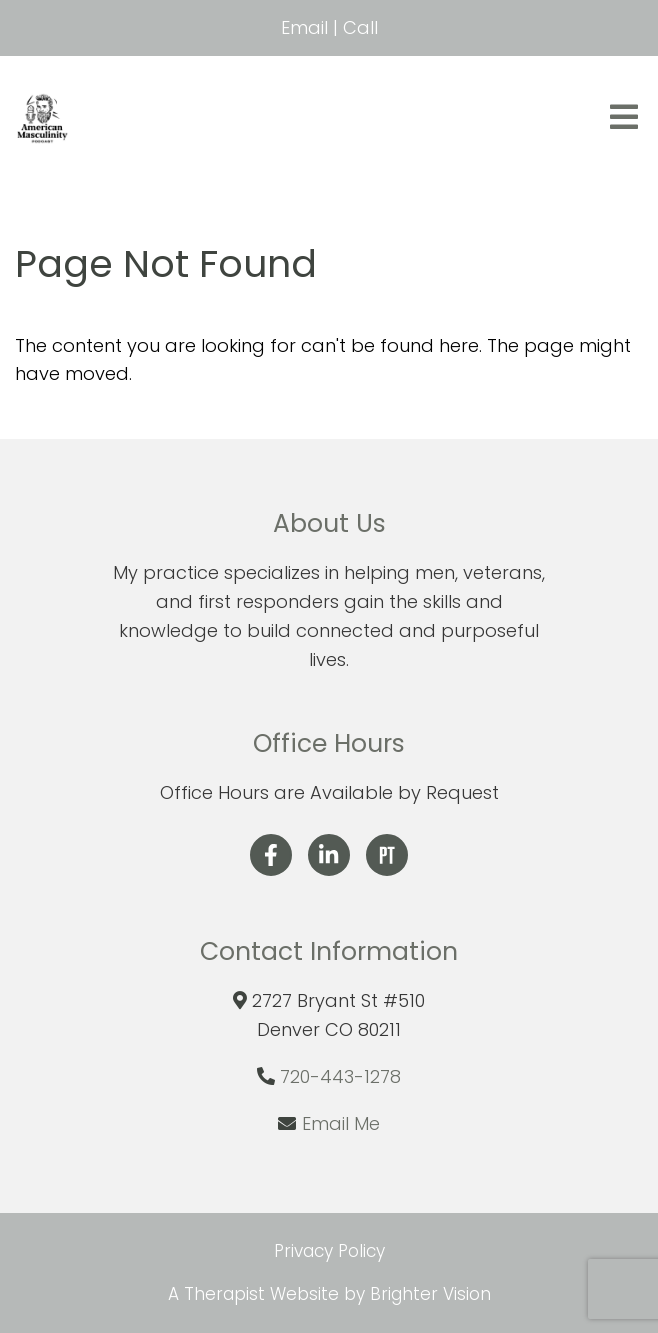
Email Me (341, 1123)
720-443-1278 (340, 1076)
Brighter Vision (430, 1294)
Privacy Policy (329, 1251)
